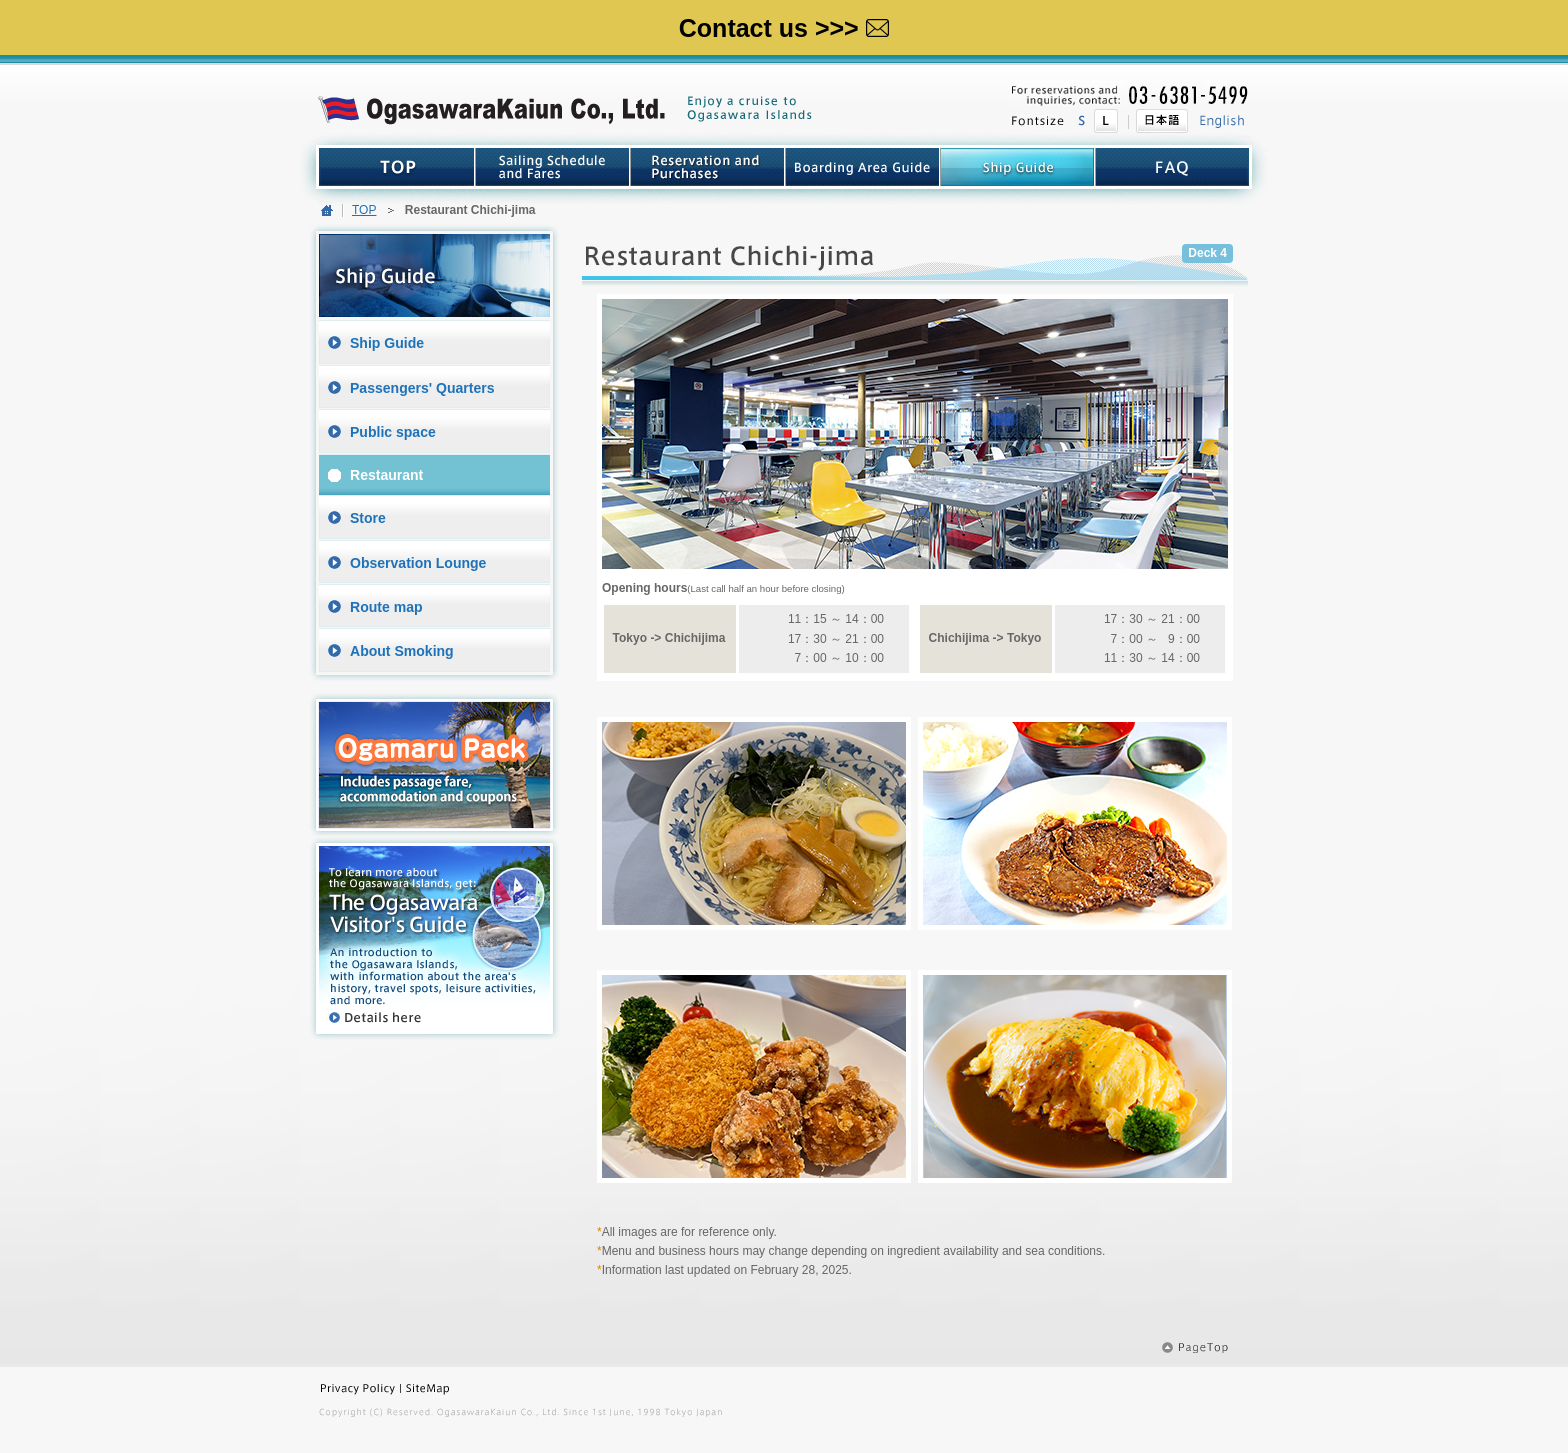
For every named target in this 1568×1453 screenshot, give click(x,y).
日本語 (1158, 121)
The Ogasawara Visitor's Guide (434, 939)
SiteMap (461, 1388)
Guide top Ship (1017, 167)
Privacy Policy (360, 1388)
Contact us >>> (784, 28)
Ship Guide (387, 343)
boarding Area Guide (862, 167)
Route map (386, 607)
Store (368, 518)
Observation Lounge (418, 563)
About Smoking (402, 651)
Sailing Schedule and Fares (552, 167)
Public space (393, 432)
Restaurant (386, 475)
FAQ (1172, 167)
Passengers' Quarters (422, 388)
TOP (397, 167)
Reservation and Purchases (707, 167)
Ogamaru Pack (434, 764)
